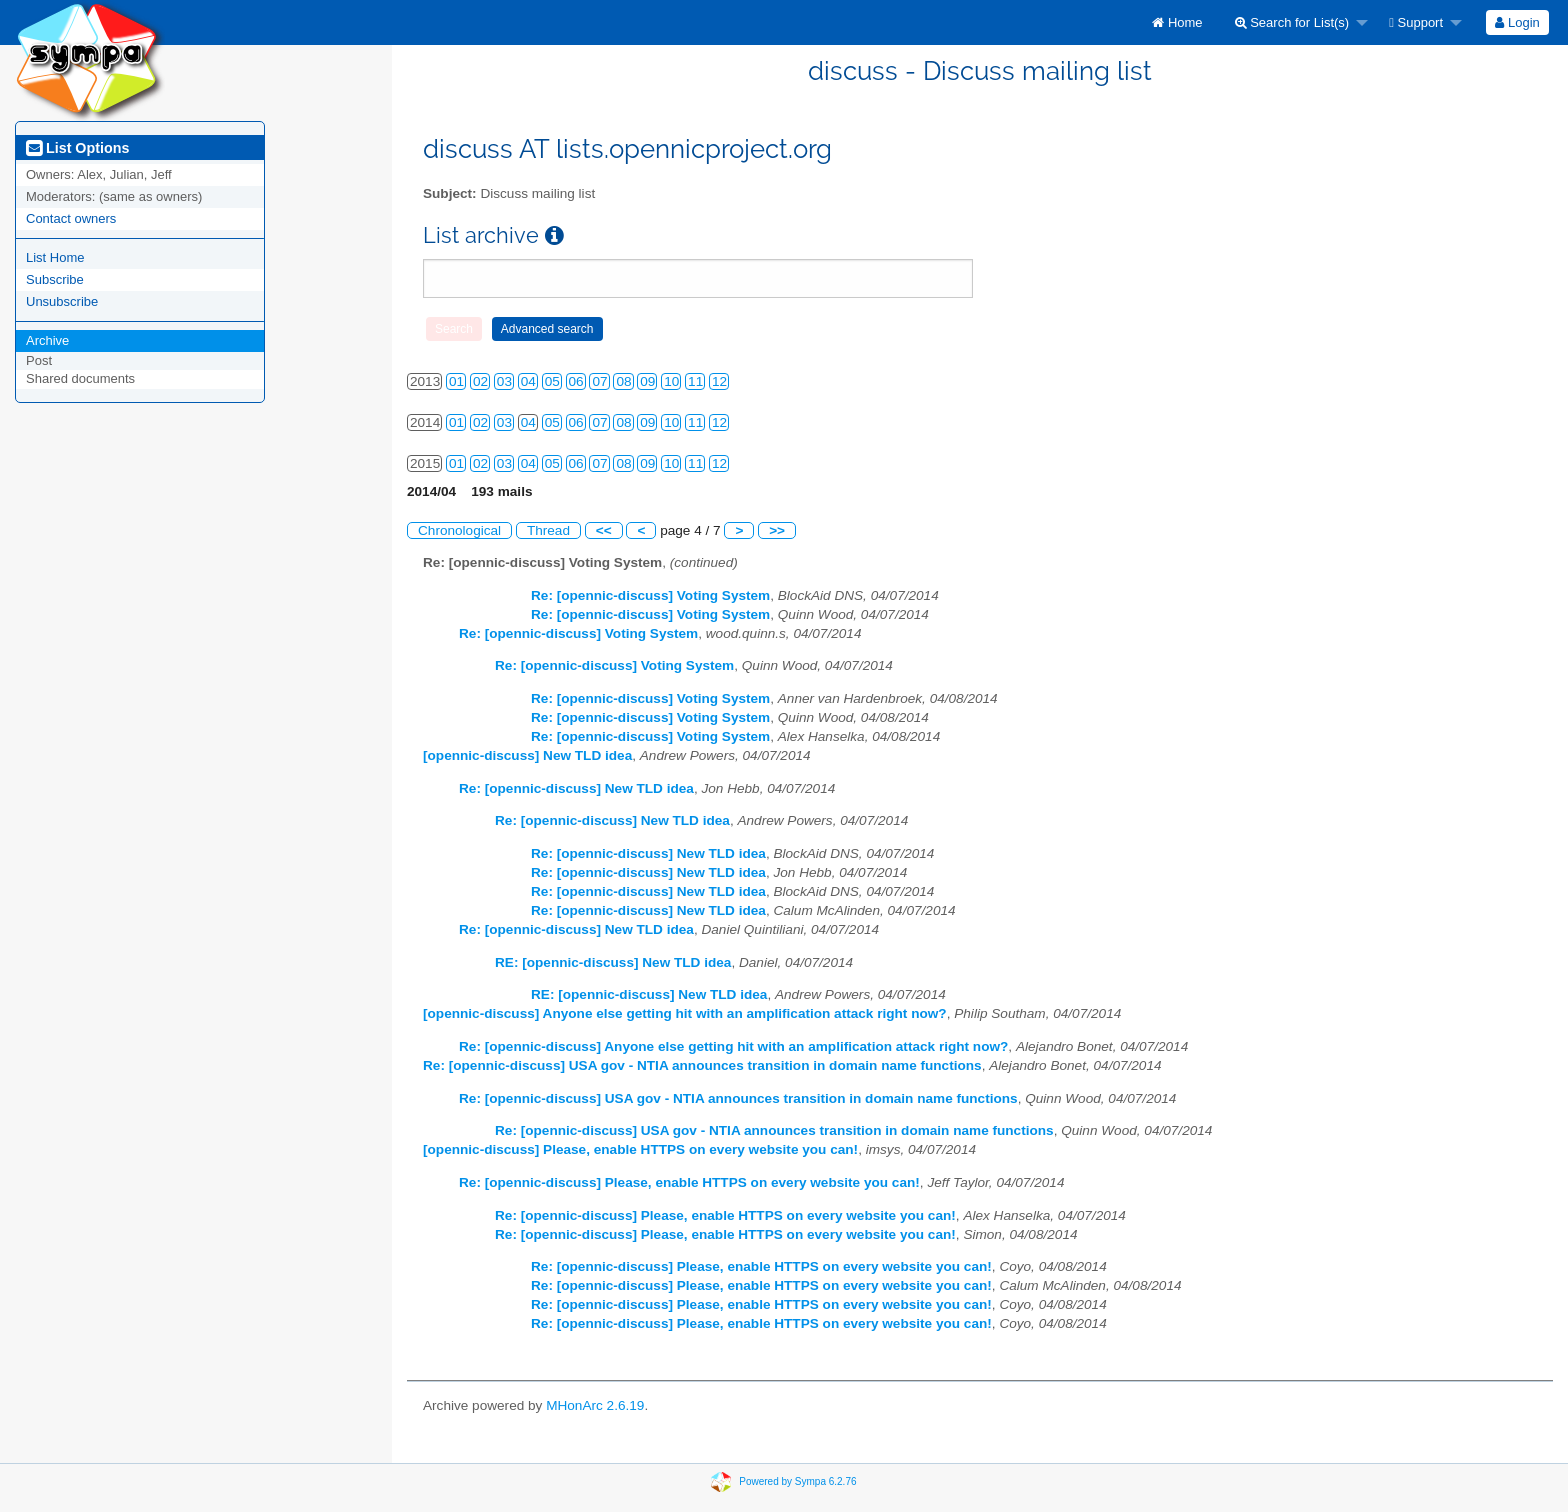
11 (695, 381)
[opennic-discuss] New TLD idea (527, 755)
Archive (47, 340)
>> (777, 530)
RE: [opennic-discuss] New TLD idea (613, 962)
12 (719, 381)
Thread (548, 530)
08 (623, 381)
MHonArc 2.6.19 (595, 1405)
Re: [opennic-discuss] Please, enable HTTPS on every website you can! (689, 1182)
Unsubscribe (62, 301)
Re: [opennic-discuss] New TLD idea (576, 788)
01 (456, 381)
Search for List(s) (1292, 22)
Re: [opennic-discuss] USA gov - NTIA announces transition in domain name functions (702, 1065)
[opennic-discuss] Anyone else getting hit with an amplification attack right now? (685, 1013)
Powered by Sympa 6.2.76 (797, 1480)
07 (599, 381)
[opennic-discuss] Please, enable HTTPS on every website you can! (640, 1149)
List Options (77, 148)
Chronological (459, 530)
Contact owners (71, 218)
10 (671, 381)
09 (647, 381)
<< (604, 530)
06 (576, 381)
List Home (55, 257)
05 (552, 381)
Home (1177, 22)
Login (1517, 22)
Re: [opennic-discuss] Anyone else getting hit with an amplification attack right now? (733, 1046)
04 (528, 381)
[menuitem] (1177, 22)
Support (1416, 22)
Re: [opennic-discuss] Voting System (650, 595)
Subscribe (55, 279)
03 (504, 381)
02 (480, 381)
